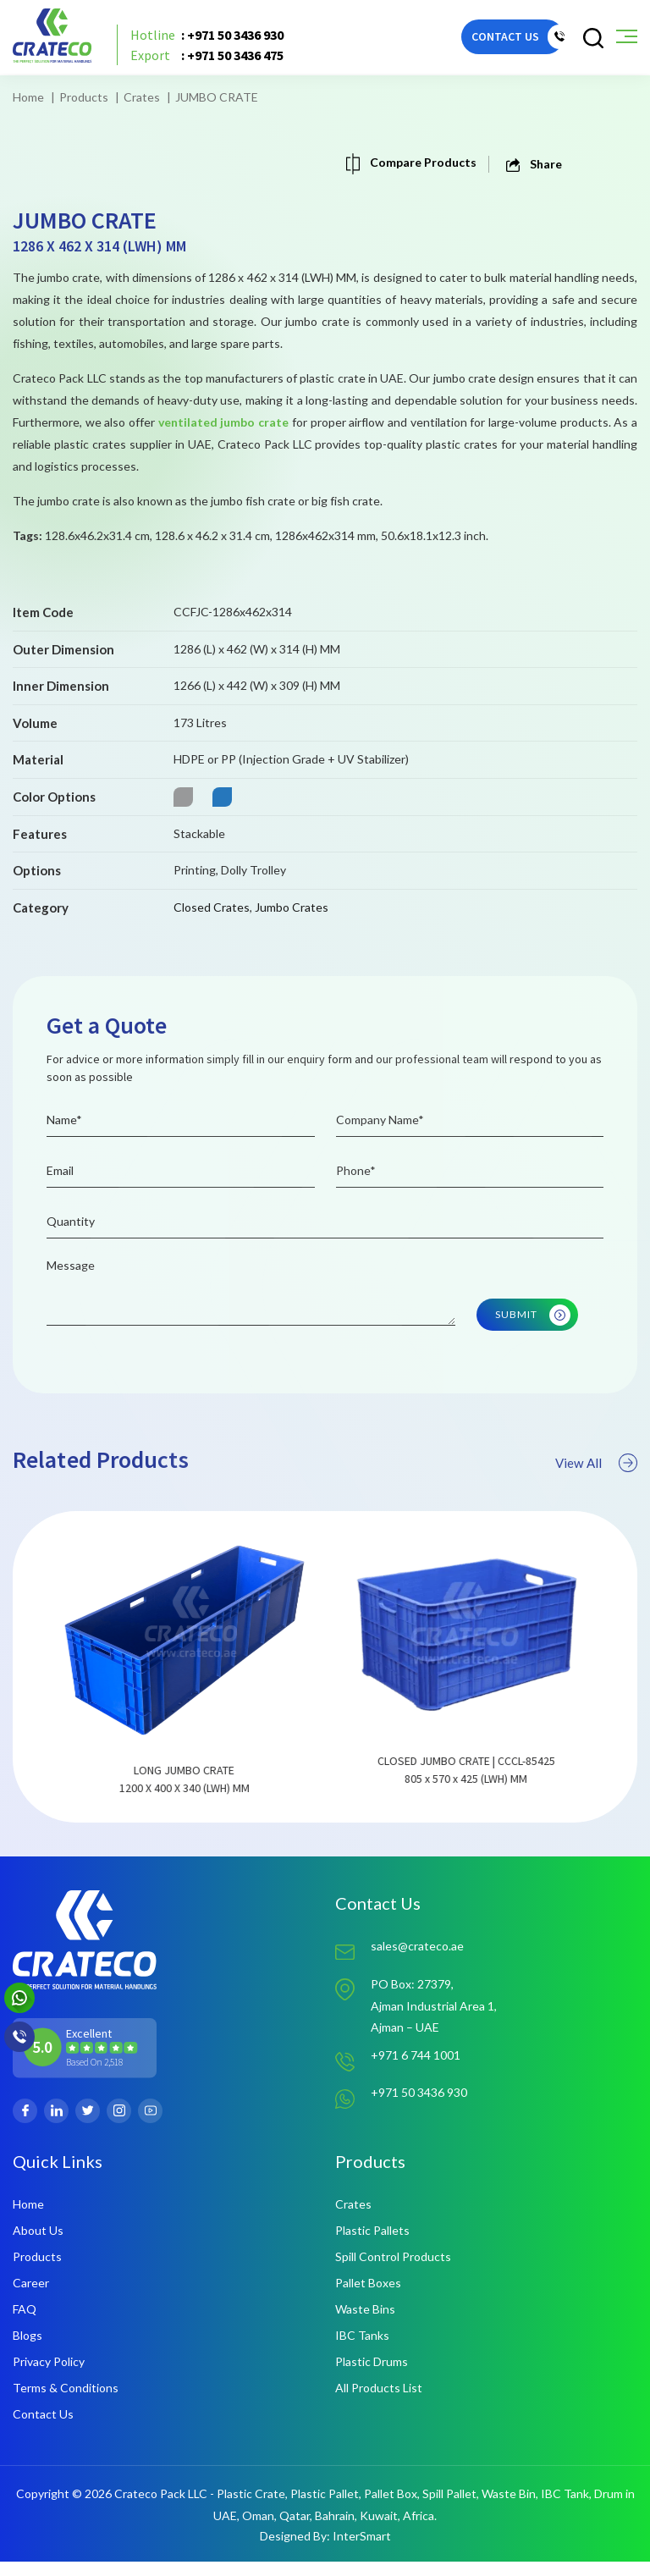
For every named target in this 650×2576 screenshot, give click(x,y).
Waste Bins (365, 2323)
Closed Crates (212, 907)
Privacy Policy (49, 2376)
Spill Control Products (393, 2271)
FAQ (24, 2323)
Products (83, 97)
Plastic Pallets (372, 2244)
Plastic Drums (371, 2376)
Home (28, 97)
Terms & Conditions (65, 2402)
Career (31, 2297)
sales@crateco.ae (417, 1960)
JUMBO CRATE (216, 97)
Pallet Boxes (368, 2297)
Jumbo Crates (291, 907)
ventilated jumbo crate (223, 422)
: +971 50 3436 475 (212, 58)
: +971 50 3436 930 (212, 38)
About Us (38, 2244)
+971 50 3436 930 (419, 2108)
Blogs (27, 2349)
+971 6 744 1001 (415, 2071)
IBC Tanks (362, 2349)
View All (595, 1501)
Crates (142, 97)
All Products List (378, 2402)
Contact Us (43, 2428)
